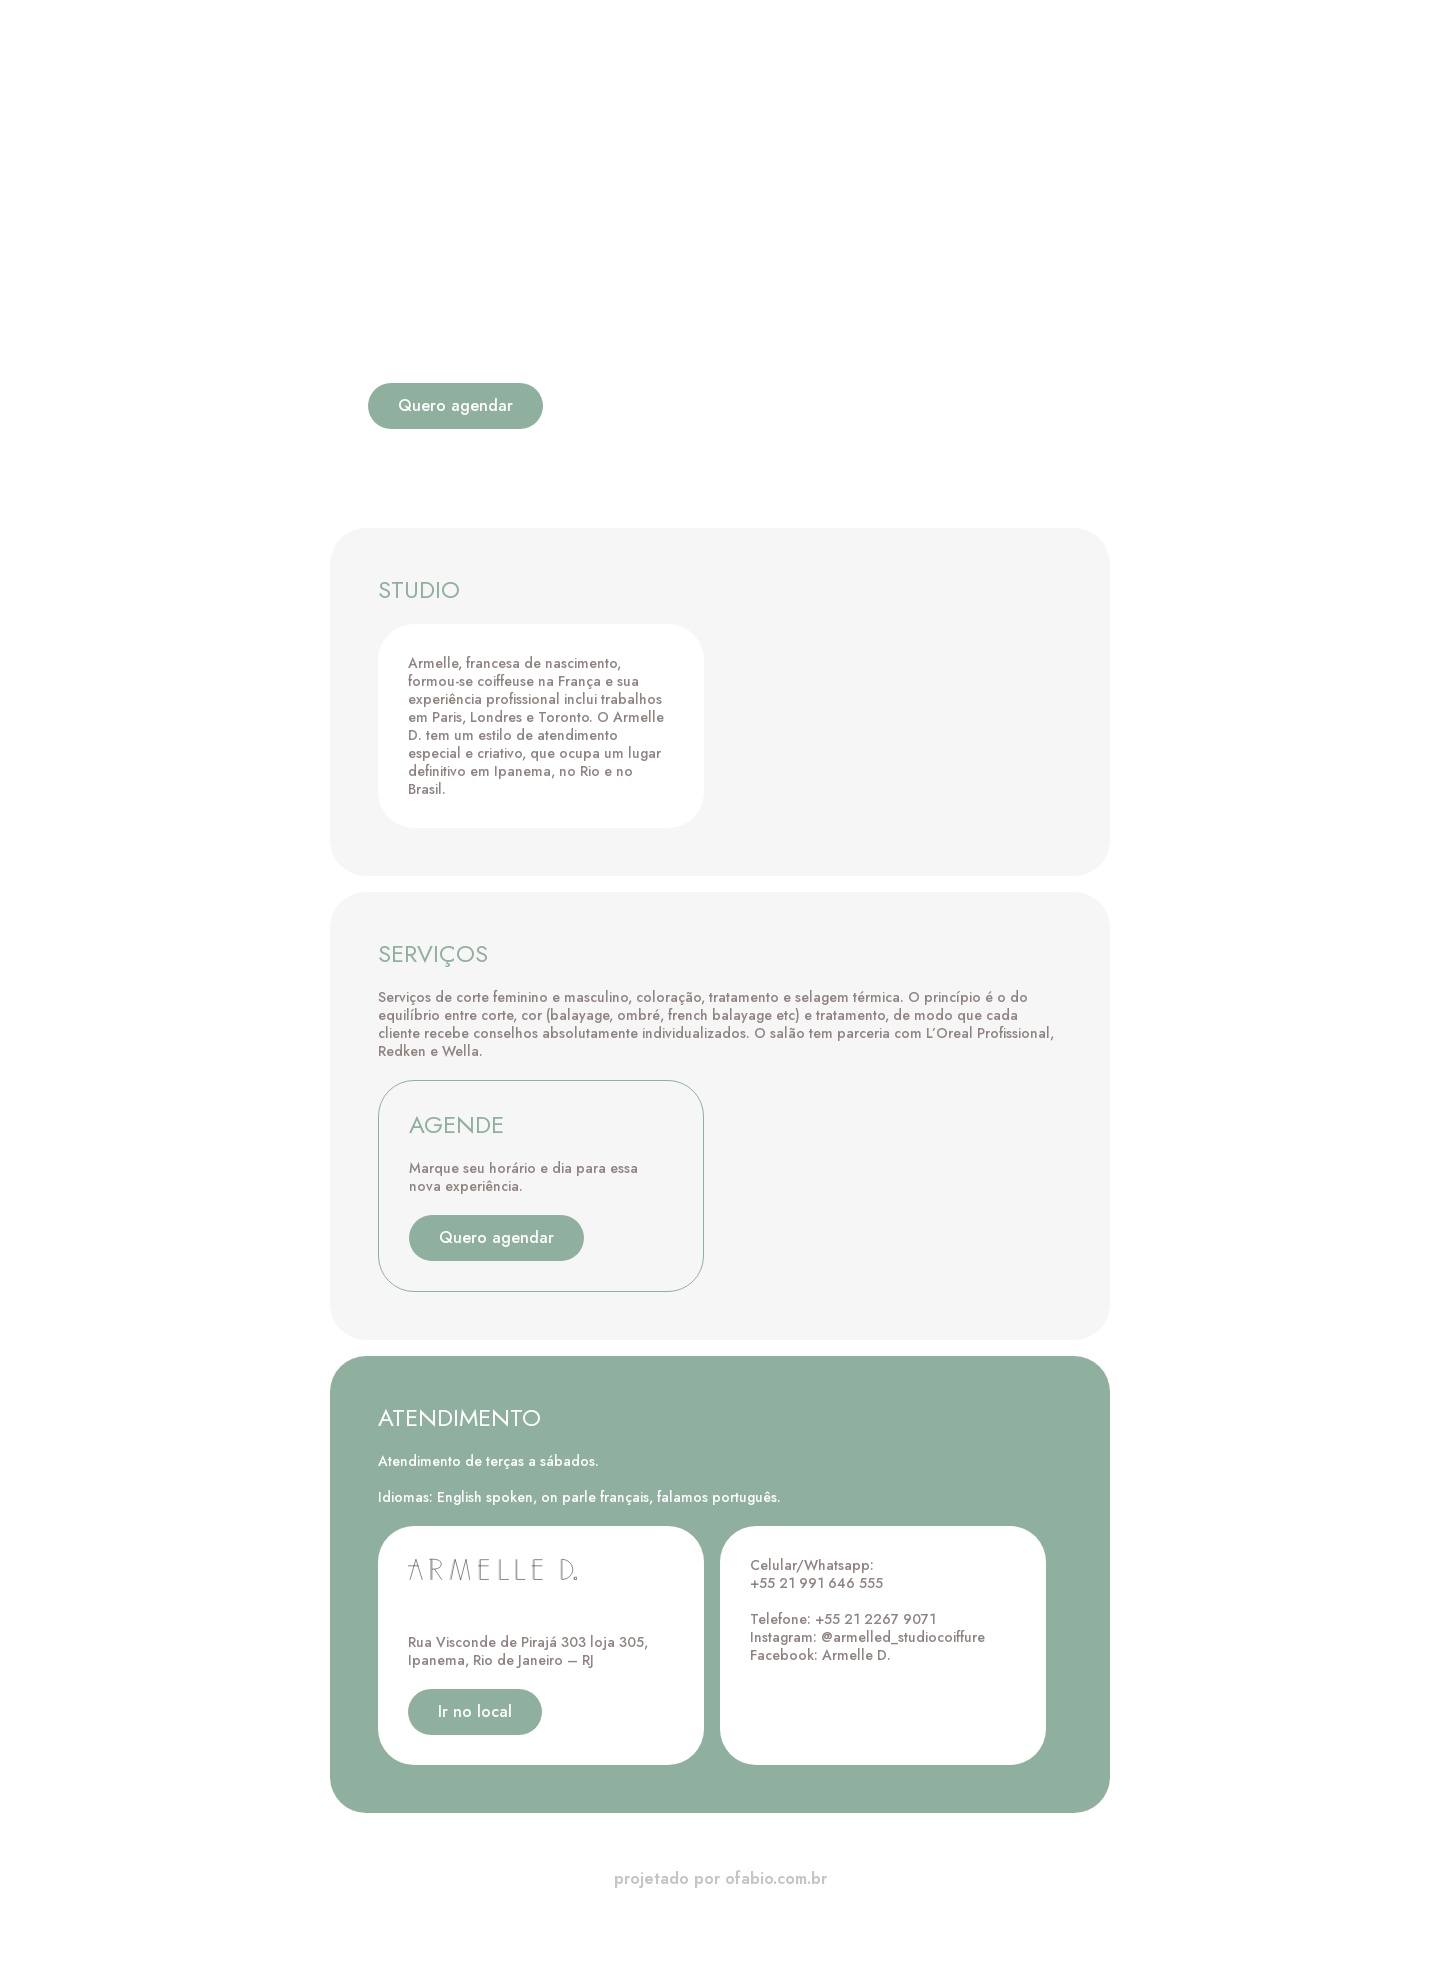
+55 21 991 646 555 (816, 1583)
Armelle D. (856, 1655)
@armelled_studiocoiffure (903, 1637)
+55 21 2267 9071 (875, 1619)
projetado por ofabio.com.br (720, 1878)
